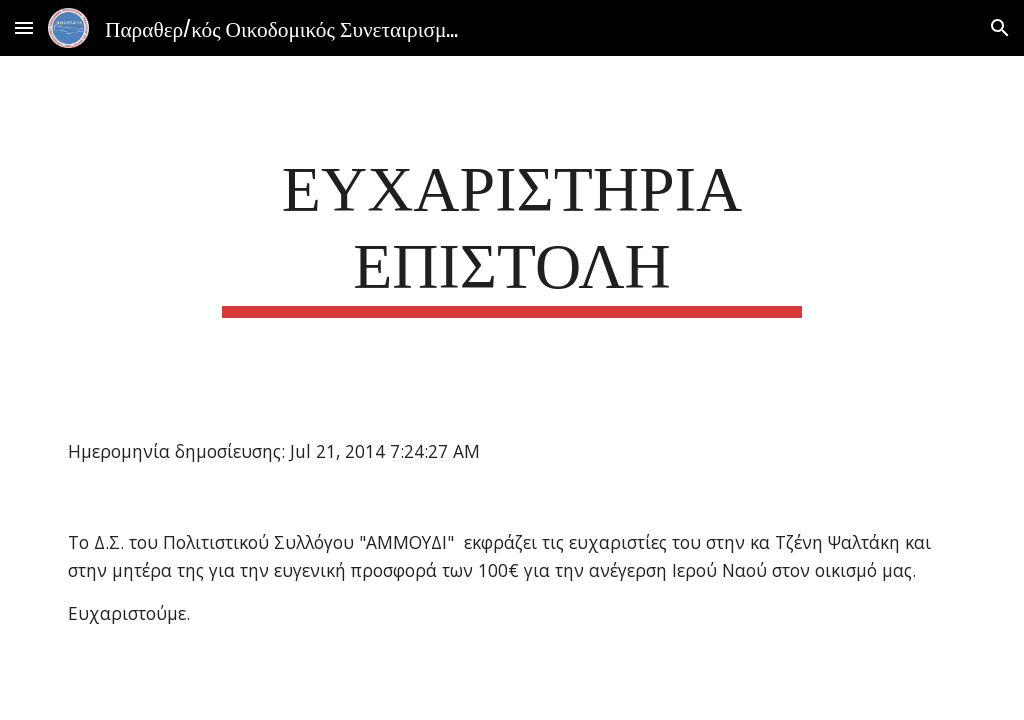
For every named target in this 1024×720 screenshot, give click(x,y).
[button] (24, 27)
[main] (511, 231)
